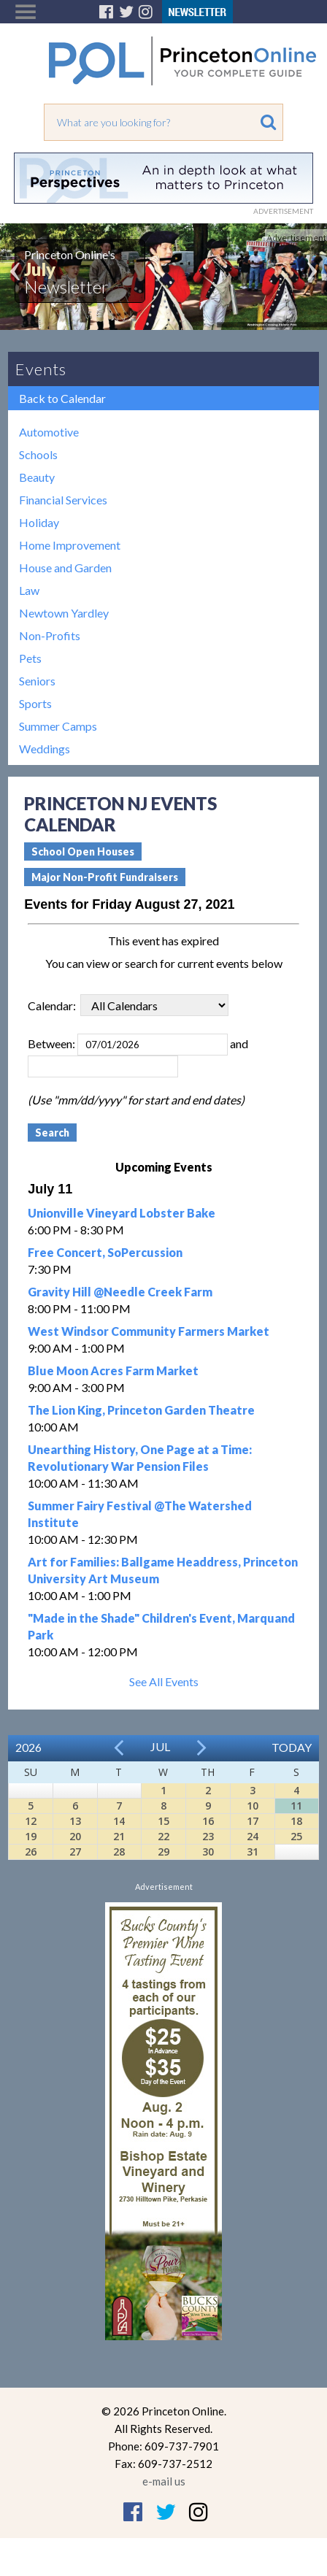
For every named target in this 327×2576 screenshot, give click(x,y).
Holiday (39, 522)
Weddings (44, 749)
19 (30, 1836)
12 (30, 1821)
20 (75, 1836)
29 (163, 1851)
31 (252, 1851)
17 (252, 1821)
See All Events (164, 1681)
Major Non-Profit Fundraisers (104, 877)
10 (252, 1805)
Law (29, 590)
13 (75, 1821)
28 (119, 1851)
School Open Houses (82, 851)
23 (208, 1836)
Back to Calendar (62, 398)
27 (75, 1851)
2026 (28, 1747)
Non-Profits (49, 635)
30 (208, 1851)
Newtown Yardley (64, 613)
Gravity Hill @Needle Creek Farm (120, 1292)
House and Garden (65, 567)
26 (30, 1851)
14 (119, 1821)
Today (292, 1747)
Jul (160, 1746)
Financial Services (63, 500)
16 (208, 1821)
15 (163, 1821)
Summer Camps (58, 726)
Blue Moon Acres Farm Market (113, 1370)
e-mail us (163, 2481)
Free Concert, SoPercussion (105, 1252)
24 (252, 1836)
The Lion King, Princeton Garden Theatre (141, 1410)
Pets (30, 658)
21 (119, 1836)
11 (296, 1805)
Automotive (49, 432)
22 (163, 1836)
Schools (38, 454)
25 (296, 1836)
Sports (35, 703)
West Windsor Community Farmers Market (148, 1331)
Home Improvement (69, 545)
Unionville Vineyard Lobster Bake (121, 1213)
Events (40, 369)
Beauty (37, 477)
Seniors (37, 681)
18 (296, 1821)
